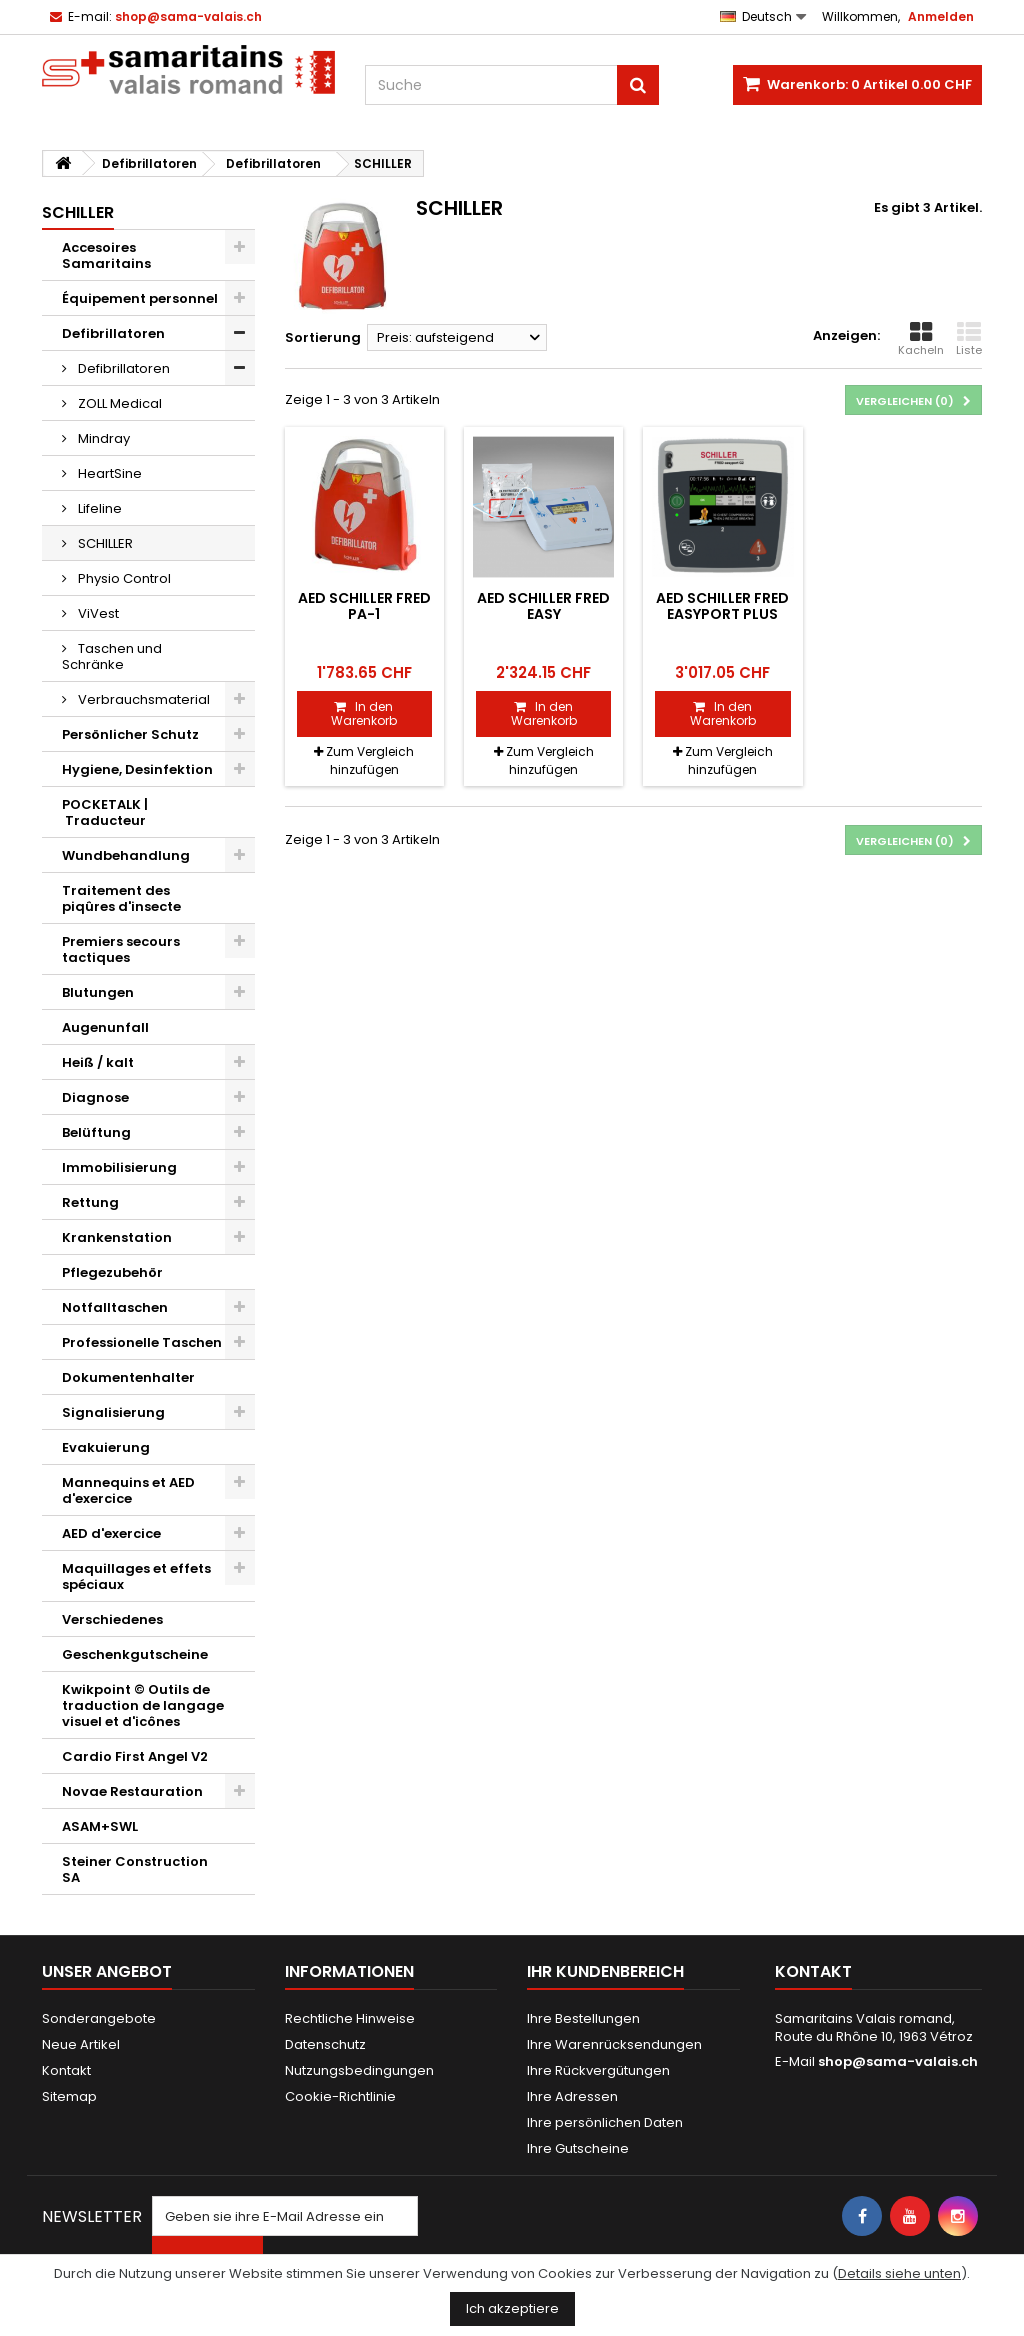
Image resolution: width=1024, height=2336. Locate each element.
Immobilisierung (119, 1167)
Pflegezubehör (112, 1272)
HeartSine (108, 473)
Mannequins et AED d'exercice (128, 1490)
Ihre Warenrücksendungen (614, 2044)
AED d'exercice (111, 1533)
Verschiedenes (112, 1619)
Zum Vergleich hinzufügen (370, 760)
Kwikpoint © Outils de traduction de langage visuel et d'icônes (143, 1705)
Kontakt (66, 2070)
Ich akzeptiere (512, 2308)
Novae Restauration (132, 1791)
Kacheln (921, 339)
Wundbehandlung (126, 855)
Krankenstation (117, 1237)
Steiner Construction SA (135, 1869)
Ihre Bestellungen (583, 2018)
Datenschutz (325, 2044)
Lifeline (98, 508)
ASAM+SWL (100, 1826)
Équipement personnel (140, 298)
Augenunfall (105, 1027)
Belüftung (96, 1132)
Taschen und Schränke (112, 656)
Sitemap (69, 2096)
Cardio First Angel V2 (135, 1756)
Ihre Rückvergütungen (598, 2070)
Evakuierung (106, 1447)
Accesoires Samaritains (106, 255)
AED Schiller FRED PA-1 (364, 606)
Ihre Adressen (572, 2096)
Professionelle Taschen (142, 1342)
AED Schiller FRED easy (543, 606)
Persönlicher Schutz (130, 734)
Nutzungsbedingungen (359, 2070)
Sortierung (323, 337)
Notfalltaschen (115, 1307)
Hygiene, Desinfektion (137, 769)
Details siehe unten (899, 2273)
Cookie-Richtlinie (340, 2096)
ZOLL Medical (118, 403)
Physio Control (123, 578)
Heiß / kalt (98, 1062)
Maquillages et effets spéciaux (136, 1576)
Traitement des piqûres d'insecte (121, 898)
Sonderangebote (99, 2018)
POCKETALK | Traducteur (105, 812)
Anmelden (941, 16)
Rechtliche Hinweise (350, 2018)
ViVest (97, 613)
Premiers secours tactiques (121, 949)
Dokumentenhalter (128, 1377)
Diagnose (95, 1097)
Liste (969, 339)
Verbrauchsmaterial (142, 699)
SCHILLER (104, 543)
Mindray (102, 438)
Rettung (90, 1202)
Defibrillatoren (113, 333)
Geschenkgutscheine (135, 1654)
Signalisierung (113, 1412)
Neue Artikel (81, 2044)
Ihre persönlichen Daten (605, 2122)
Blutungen (98, 992)
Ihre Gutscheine (578, 2148)
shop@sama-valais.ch (898, 2061)
